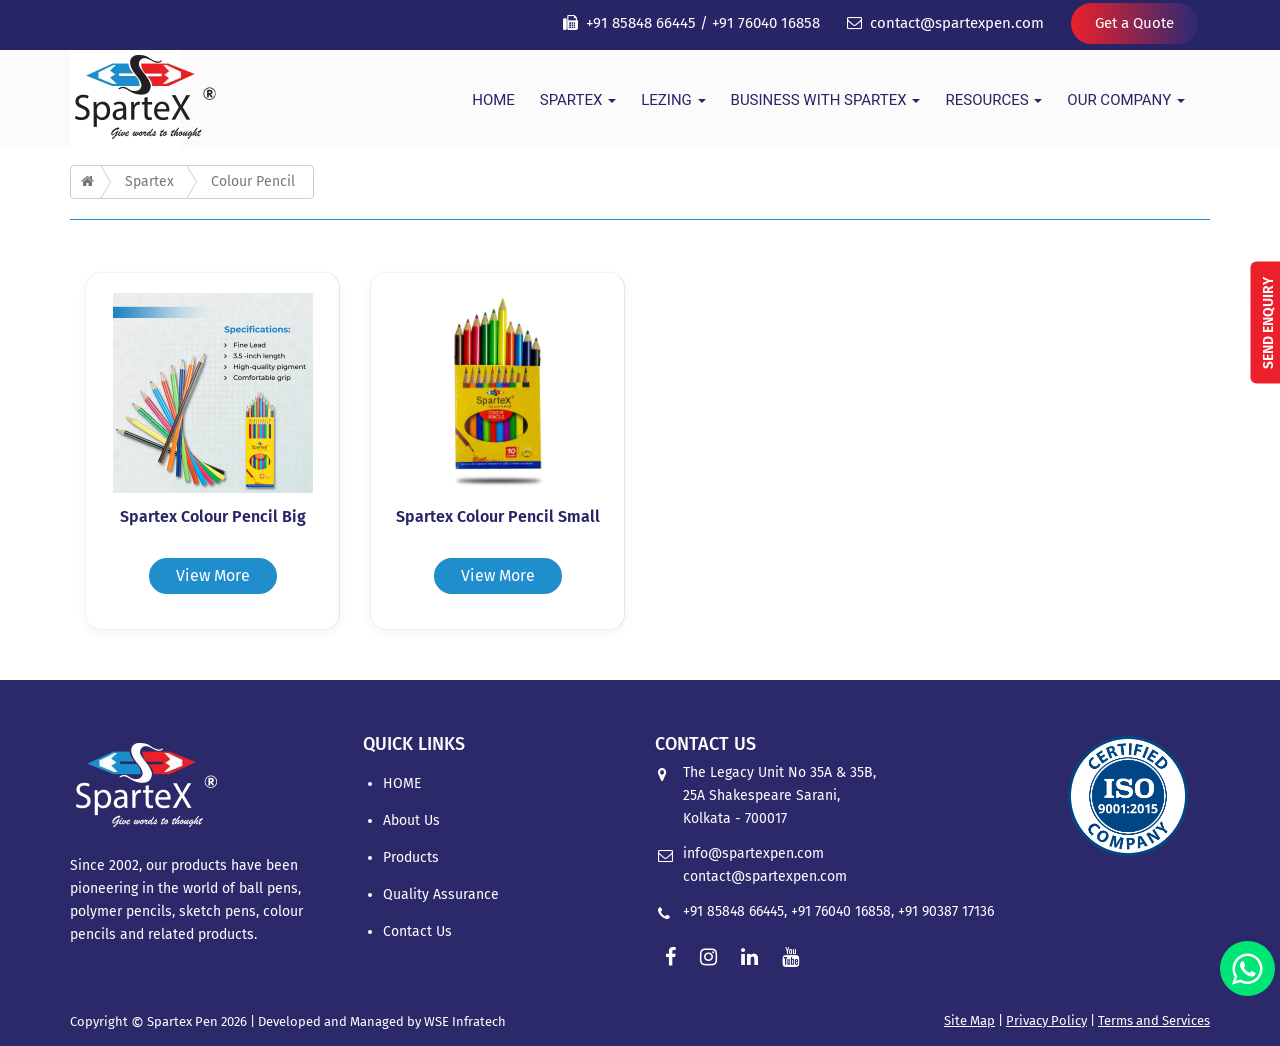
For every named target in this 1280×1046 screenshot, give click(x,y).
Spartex (578, 100)
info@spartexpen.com (753, 853)
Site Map (969, 1020)
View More (213, 575)
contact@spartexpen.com (957, 23)
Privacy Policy (1046, 1020)
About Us (411, 820)
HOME (493, 100)
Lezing (673, 100)
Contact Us (417, 931)
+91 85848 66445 (641, 23)
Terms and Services (1154, 1020)
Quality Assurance (441, 894)
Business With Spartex (826, 100)
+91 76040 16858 (766, 23)
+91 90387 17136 (946, 911)
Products (411, 857)
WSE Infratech (465, 1021)
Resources (993, 100)
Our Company (1126, 100)
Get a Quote (1134, 23)
